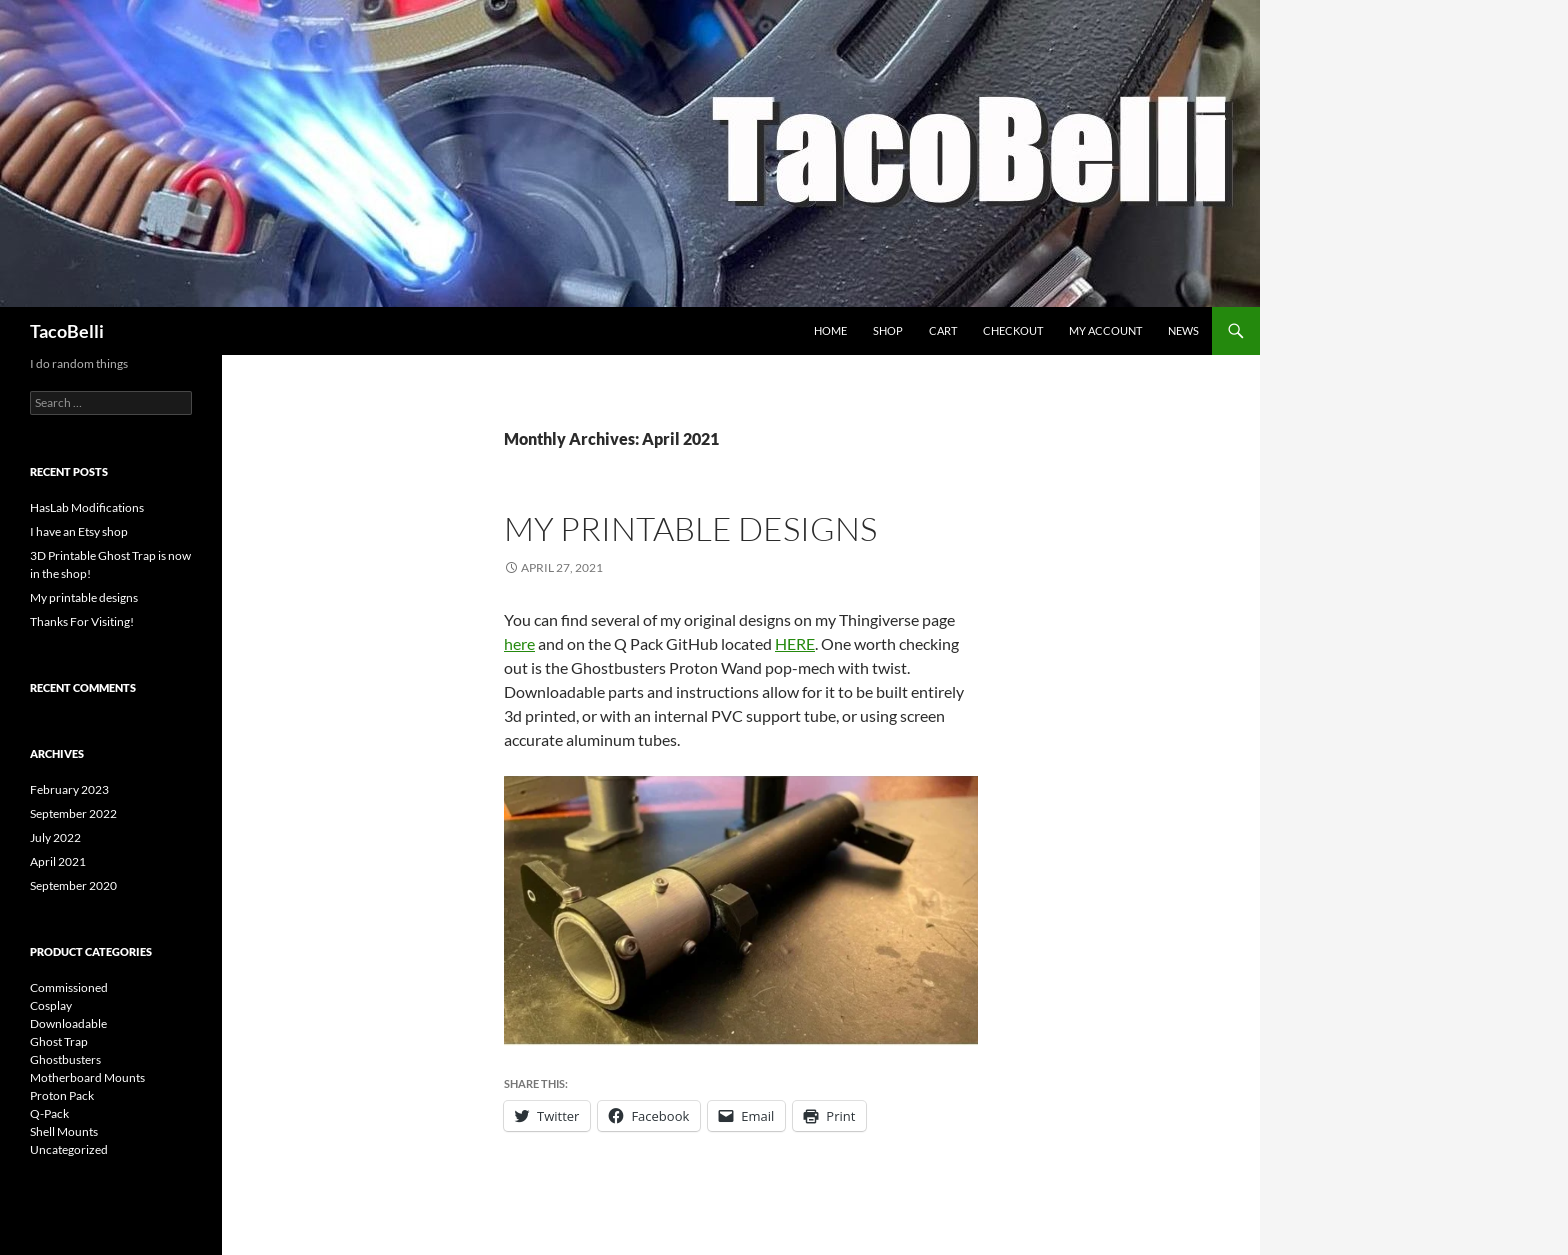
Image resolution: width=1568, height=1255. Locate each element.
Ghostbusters (65, 1059)
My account (1105, 330)
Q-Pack (49, 1113)
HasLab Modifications (87, 507)
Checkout (1013, 330)
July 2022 (55, 837)
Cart (943, 330)
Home (830, 330)
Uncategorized (69, 1149)
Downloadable (68, 1023)
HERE (795, 643)
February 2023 (69, 789)
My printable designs (690, 528)
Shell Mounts (64, 1131)
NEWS (1183, 330)
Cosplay (51, 1005)
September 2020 (73, 885)
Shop (888, 330)
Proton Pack (62, 1095)
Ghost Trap (59, 1041)
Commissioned (69, 987)
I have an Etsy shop (79, 531)
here (519, 643)
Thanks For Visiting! (82, 621)
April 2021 (58, 861)
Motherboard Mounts (87, 1077)
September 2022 (73, 813)
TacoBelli (67, 331)
